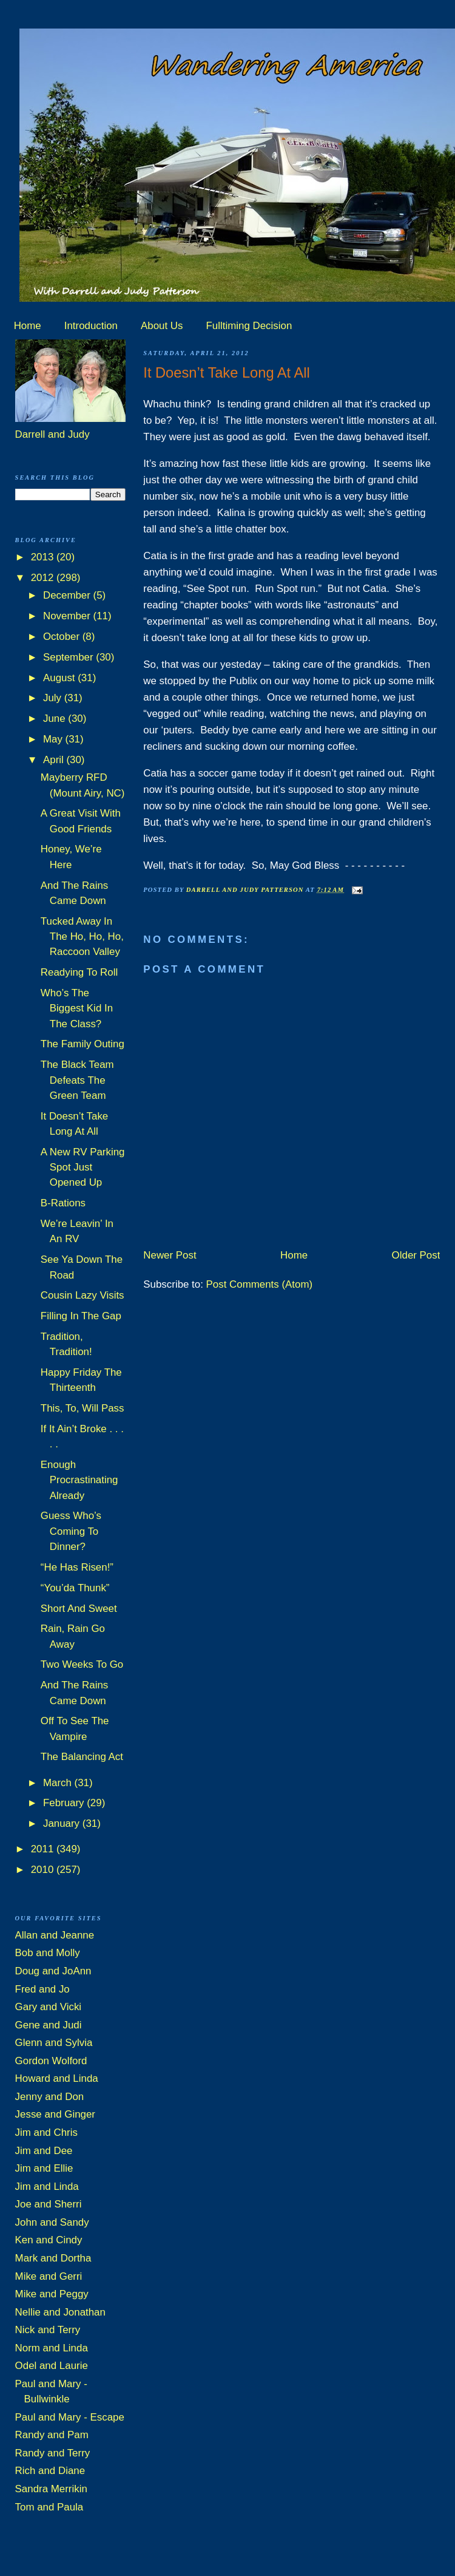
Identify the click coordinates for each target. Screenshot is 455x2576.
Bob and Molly (47, 1953)
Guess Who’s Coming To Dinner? (71, 1531)
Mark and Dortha (53, 2258)
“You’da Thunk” (75, 1588)
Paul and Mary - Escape (69, 2417)
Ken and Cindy (49, 2240)
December (68, 595)
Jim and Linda (47, 2186)
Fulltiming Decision (249, 325)
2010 (43, 1869)
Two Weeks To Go (82, 1664)
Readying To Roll (79, 972)
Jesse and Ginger (55, 2114)
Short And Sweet (79, 1608)
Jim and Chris (46, 2132)
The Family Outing (82, 1044)
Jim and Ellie (44, 2168)
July (53, 698)
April (54, 760)
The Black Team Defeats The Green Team (77, 1080)
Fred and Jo (42, 1989)
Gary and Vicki (48, 2007)
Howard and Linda (56, 2078)
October (63, 636)
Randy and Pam (52, 2435)
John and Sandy (52, 2222)
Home (27, 325)
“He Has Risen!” (77, 1567)
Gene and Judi (48, 2025)
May (54, 739)
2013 (43, 557)
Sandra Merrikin (51, 2489)
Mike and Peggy (52, 2294)
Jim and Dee (44, 2150)
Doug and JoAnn (53, 1971)
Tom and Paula (49, 2507)
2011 (43, 1849)
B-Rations (63, 1203)
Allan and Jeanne (55, 1935)
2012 (43, 577)
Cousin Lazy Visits (82, 1295)
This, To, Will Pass (82, 1408)
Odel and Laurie (51, 2365)
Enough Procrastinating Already (79, 1480)
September (69, 657)
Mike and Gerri (49, 2276)
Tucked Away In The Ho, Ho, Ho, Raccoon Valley (82, 937)
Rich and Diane (50, 2470)
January (63, 1823)
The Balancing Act (82, 1756)
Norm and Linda (51, 2348)
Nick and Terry (48, 2330)
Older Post (416, 1255)
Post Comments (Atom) (259, 1284)
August (60, 678)
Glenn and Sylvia (54, 2042)
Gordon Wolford (51, 2061)
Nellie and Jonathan (60, 2312)
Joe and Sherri (48, 2204)
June (55, 718)
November (68, 616)
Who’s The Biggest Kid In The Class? (77, 1008)
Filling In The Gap (81, 1316)
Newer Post (169, 1255)
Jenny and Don (49, 2096)
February (65, 1803)
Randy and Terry (52, 2453)
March (59, 1783)
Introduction (91, 325)
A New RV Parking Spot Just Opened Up (83, 1167)
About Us (162, 325)
